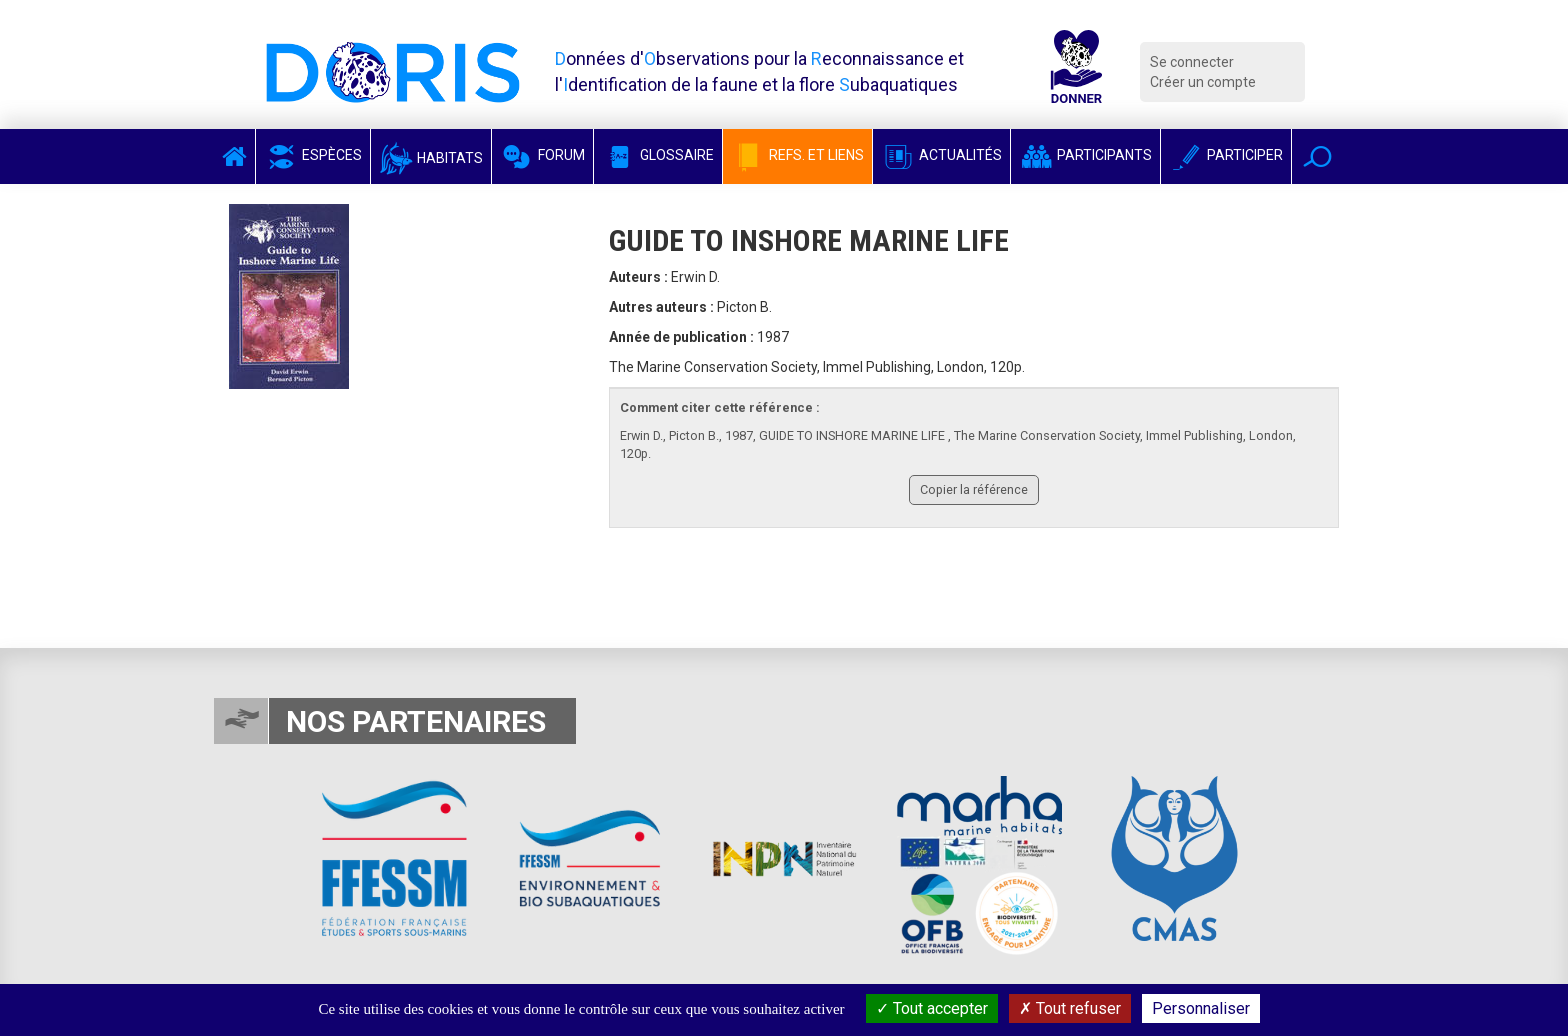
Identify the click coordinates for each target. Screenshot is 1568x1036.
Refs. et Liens (797, 155)
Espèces (313, 155)
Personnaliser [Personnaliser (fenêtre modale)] (1201, 1008)
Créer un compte (1203, 82)
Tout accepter (932, 1008)
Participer (1226, 155)
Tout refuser (1070, 1008)
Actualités (941, 155)
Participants (1085, 155)
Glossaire (658, 155)
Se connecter (1192, 62)
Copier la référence (974, 489)
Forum (542, 155)
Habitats (431, 158)
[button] (1317, 156)
